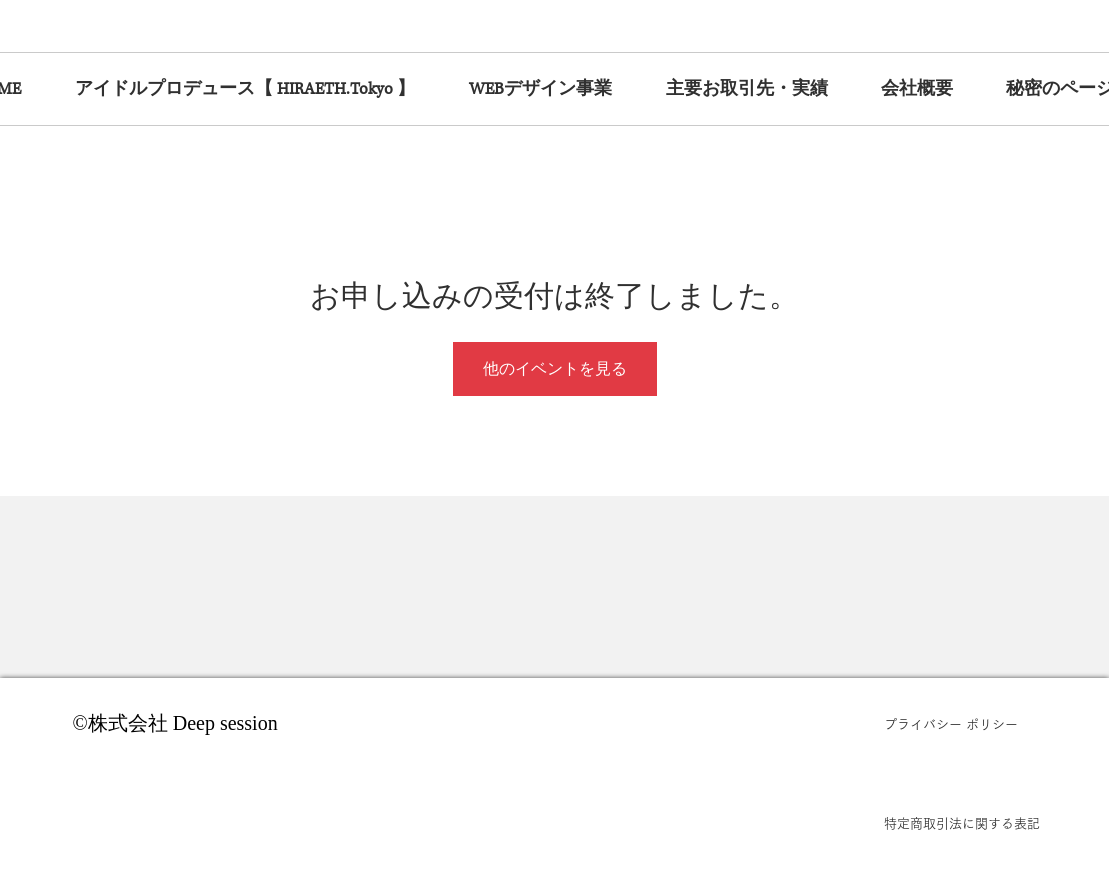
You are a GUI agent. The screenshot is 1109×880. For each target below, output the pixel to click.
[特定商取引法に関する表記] (962, 824)
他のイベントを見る (555, 368)
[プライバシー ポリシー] (962, 725)
